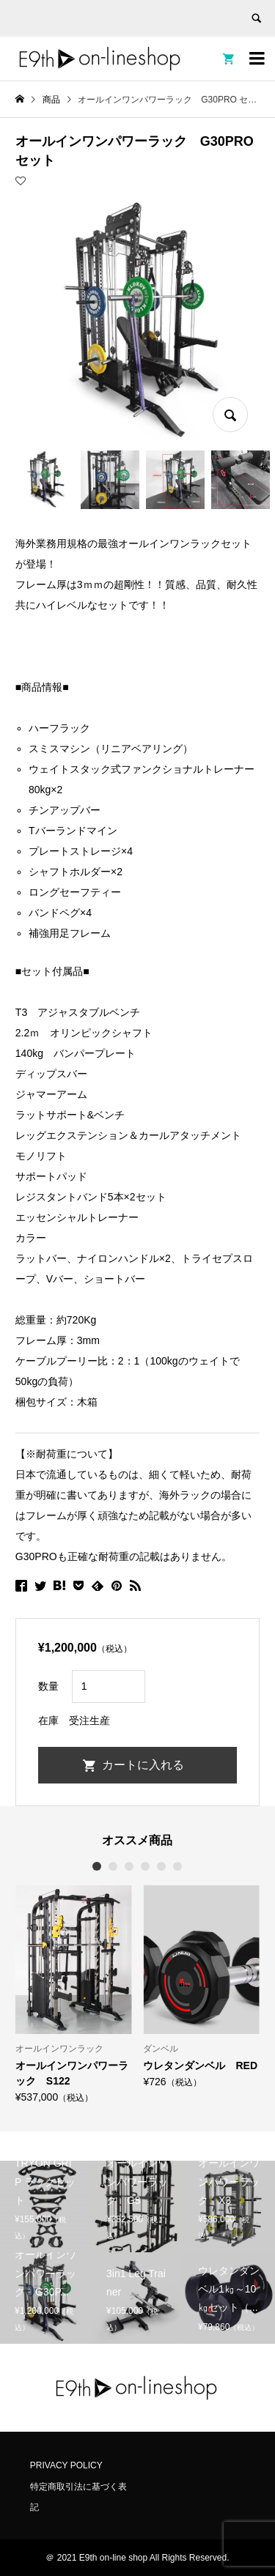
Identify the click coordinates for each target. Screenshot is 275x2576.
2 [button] (114, 1866)
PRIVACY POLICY (66, 2465)
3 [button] (130, 1866)
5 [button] (162, 1866)
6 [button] (178, 1866)
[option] (73, 1993)
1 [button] (97, 1866)
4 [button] (146, 1866)
